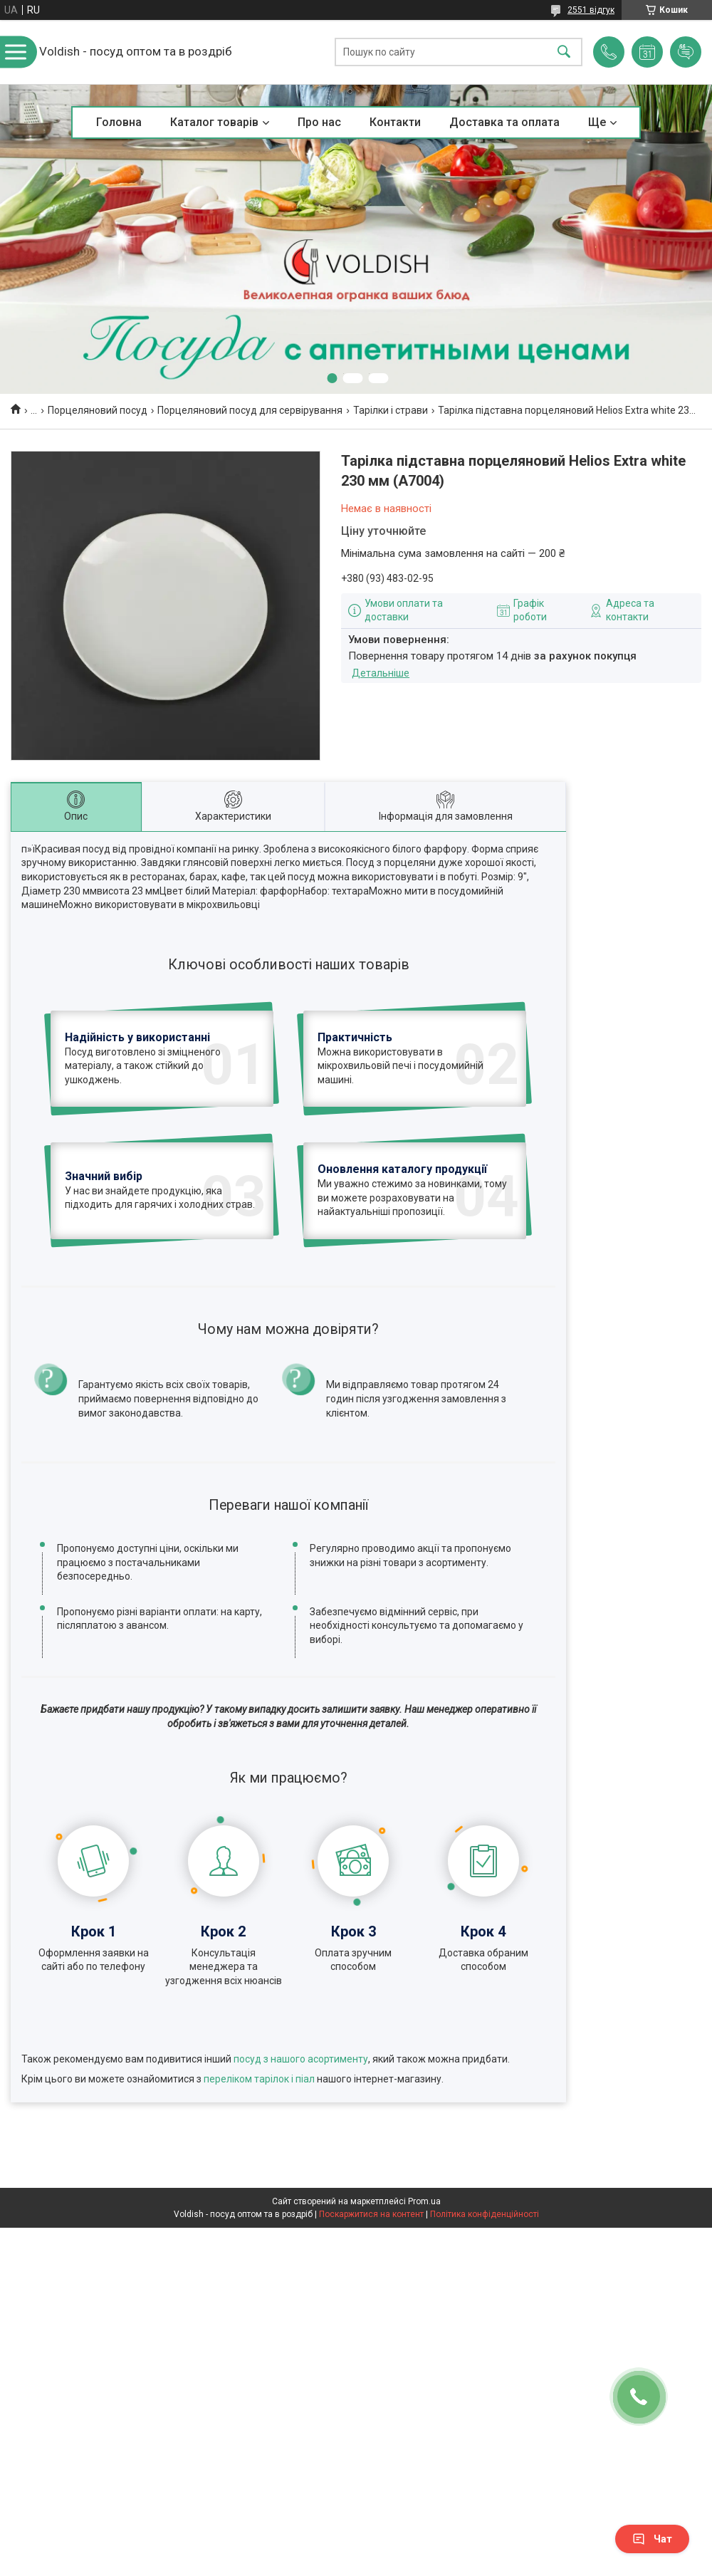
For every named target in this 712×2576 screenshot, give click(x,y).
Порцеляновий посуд (97, 410)
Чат (652, 2539)
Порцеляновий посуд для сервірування (249, 410)
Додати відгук (685, 52)
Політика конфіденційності (484, 2313)
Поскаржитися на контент (371, 2313)
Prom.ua (424, 2300)
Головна (119, 122)
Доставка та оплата (504, 122)
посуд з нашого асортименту (301, 2157)
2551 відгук (590, 10)
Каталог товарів (214, 122)
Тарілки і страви (390, 410)
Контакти (395, 122)
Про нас (319, 122)
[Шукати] (564, 52)
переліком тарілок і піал (259, 2177)
